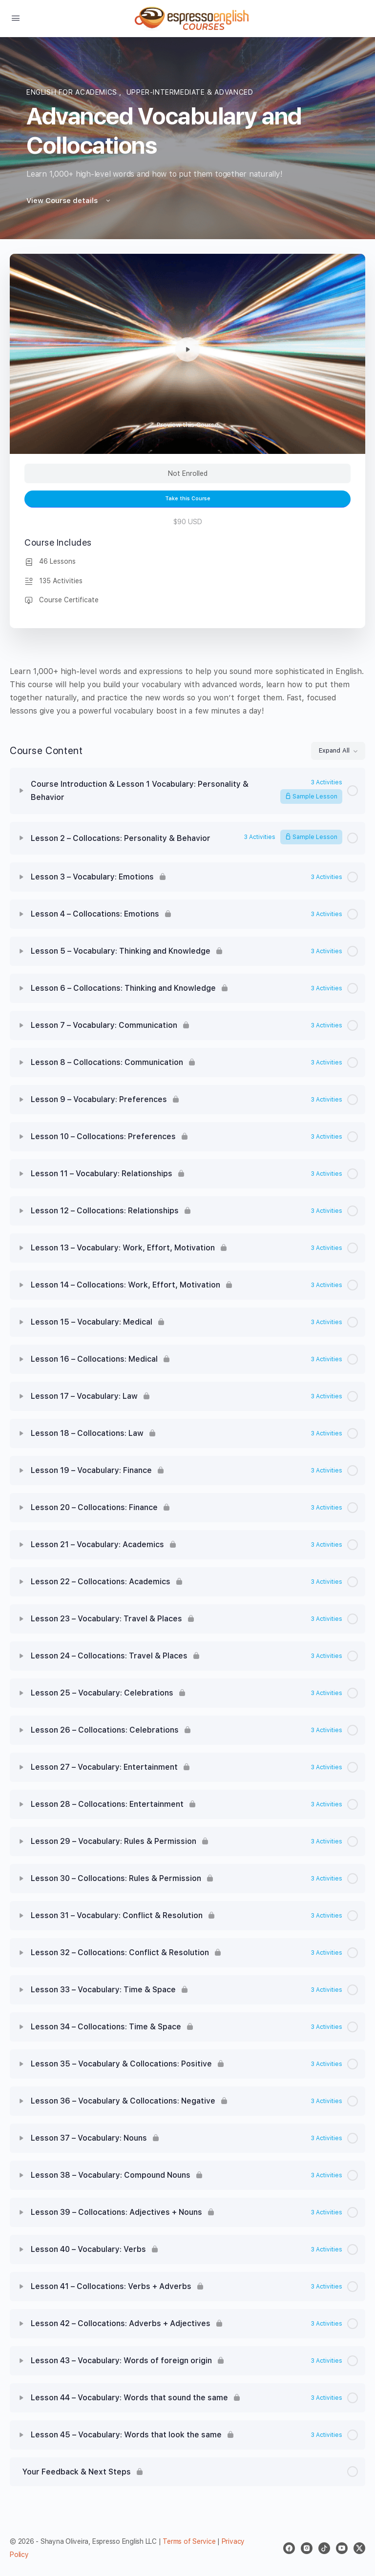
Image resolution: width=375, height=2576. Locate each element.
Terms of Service (189, 2541)
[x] (359, 2548)
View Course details (69, 200)
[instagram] (306, 2548)
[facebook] (289, 2548)
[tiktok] (324, 2548)
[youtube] (342, 2548)
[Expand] (21, 790)
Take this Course (187, 498)
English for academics (72, 92)
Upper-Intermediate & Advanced (189, 92)
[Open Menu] (15, 17)
